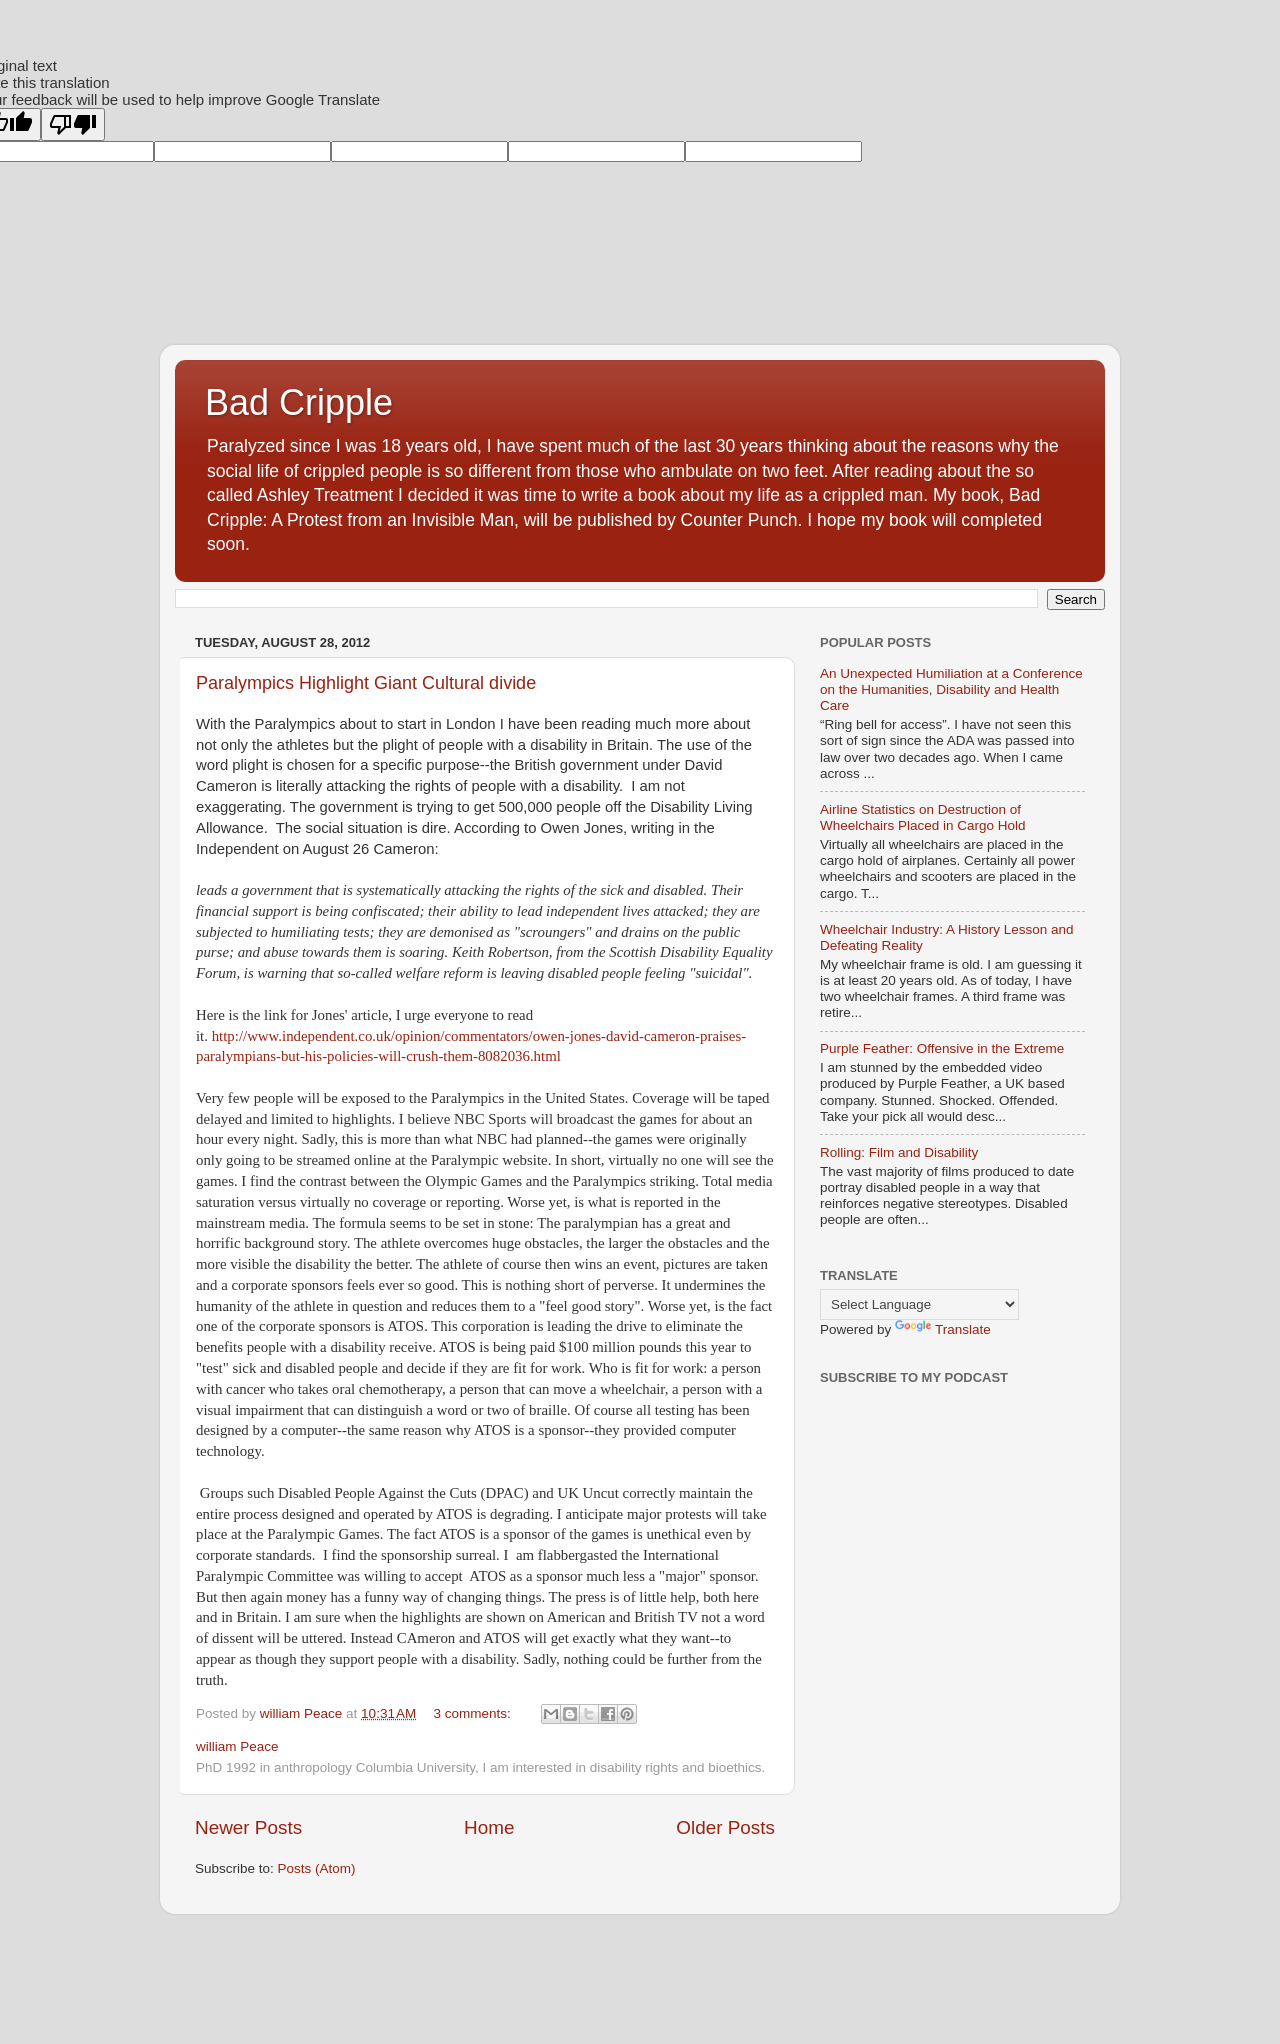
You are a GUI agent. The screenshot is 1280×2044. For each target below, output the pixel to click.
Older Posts (725, 1827)
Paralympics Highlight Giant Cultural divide (366, 683)
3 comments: (474, 1713)
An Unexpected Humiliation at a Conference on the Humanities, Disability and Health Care (951, 689)
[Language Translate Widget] (919, 1304)
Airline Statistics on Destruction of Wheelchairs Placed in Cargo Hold (923, 817)
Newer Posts (248, 1827)
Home (489, 1827)
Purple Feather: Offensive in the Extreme (942, 1048)
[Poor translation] (73, 124)
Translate (943, 1329)
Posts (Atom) (317, 1868)
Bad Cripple (299, 402)
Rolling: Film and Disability (899, 1152)
